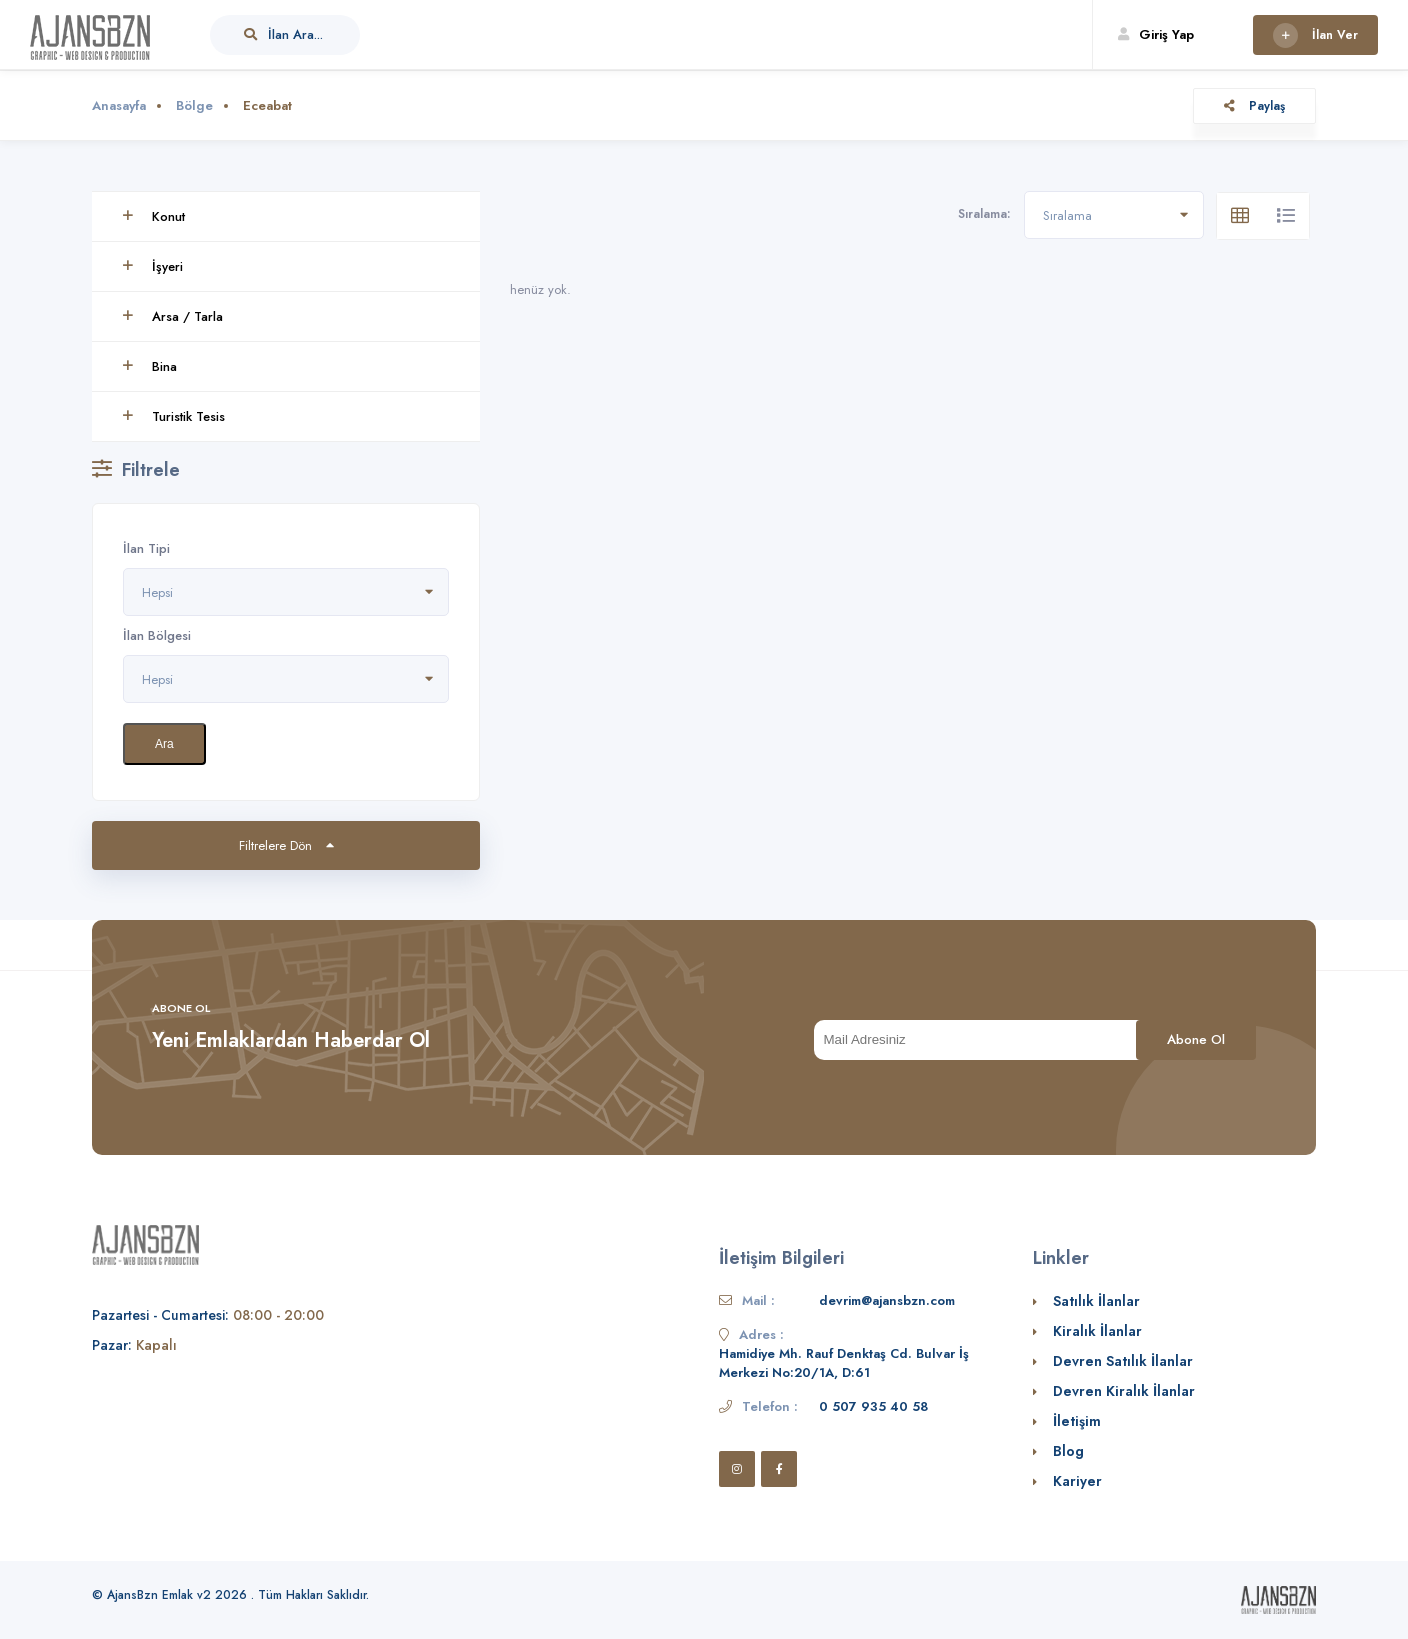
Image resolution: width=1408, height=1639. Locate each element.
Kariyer (1077, 1481)
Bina (149, 366)
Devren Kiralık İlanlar (1124, 1391)
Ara (164, 744)
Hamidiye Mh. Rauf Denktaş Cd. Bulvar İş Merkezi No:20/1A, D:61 (844, 1363)
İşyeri (152, 266)
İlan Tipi (146, 548)
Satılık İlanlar (1096, 1301)
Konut (153, 216)
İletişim (1077, 1421)
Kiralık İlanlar (1097, 1331)
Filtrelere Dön (286, 845)
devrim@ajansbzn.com (887, 1300)
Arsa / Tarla (172, 316)
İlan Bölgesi (157, 635)
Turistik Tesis (173, 416)
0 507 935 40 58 (873, 1406)
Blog (1068, 1451)
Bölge (194, 105)
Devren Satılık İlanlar (1123, 1361)
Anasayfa (119, 105)
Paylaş (1254, 106)
